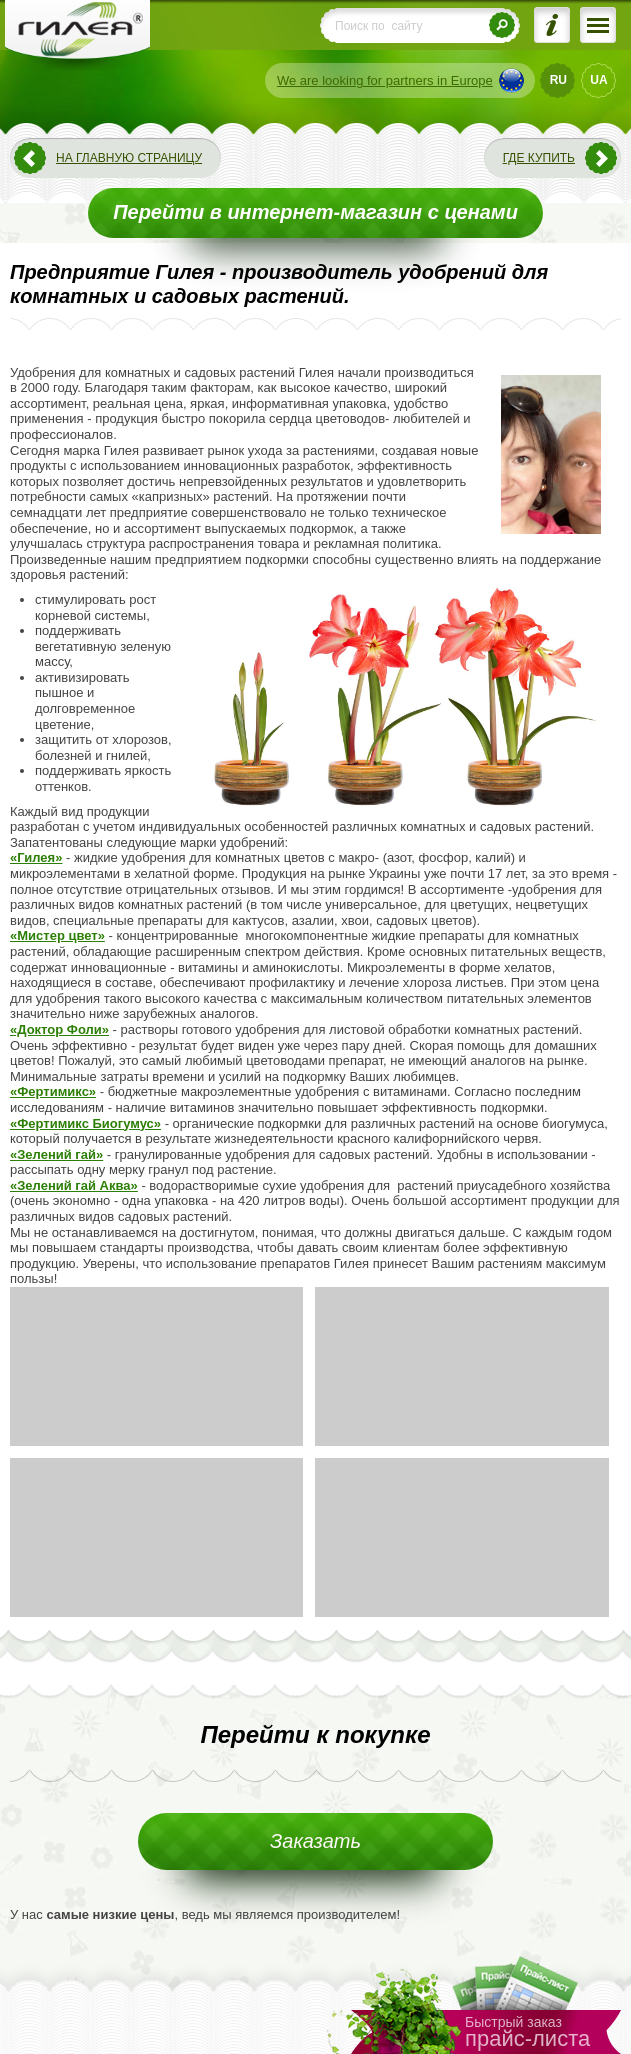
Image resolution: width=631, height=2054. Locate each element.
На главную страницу (129, 158)
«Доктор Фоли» (59, 1029)
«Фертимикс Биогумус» (85, 1123)
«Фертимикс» (53, 1091)
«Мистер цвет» (57, 935)
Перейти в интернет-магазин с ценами (315, 212)
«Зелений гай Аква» (74, 1185)
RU (558, 80)
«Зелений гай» (56, 1154)
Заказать (315, 1841)
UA (598, 80)
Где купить (539, 158)
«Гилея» (36, 857)
